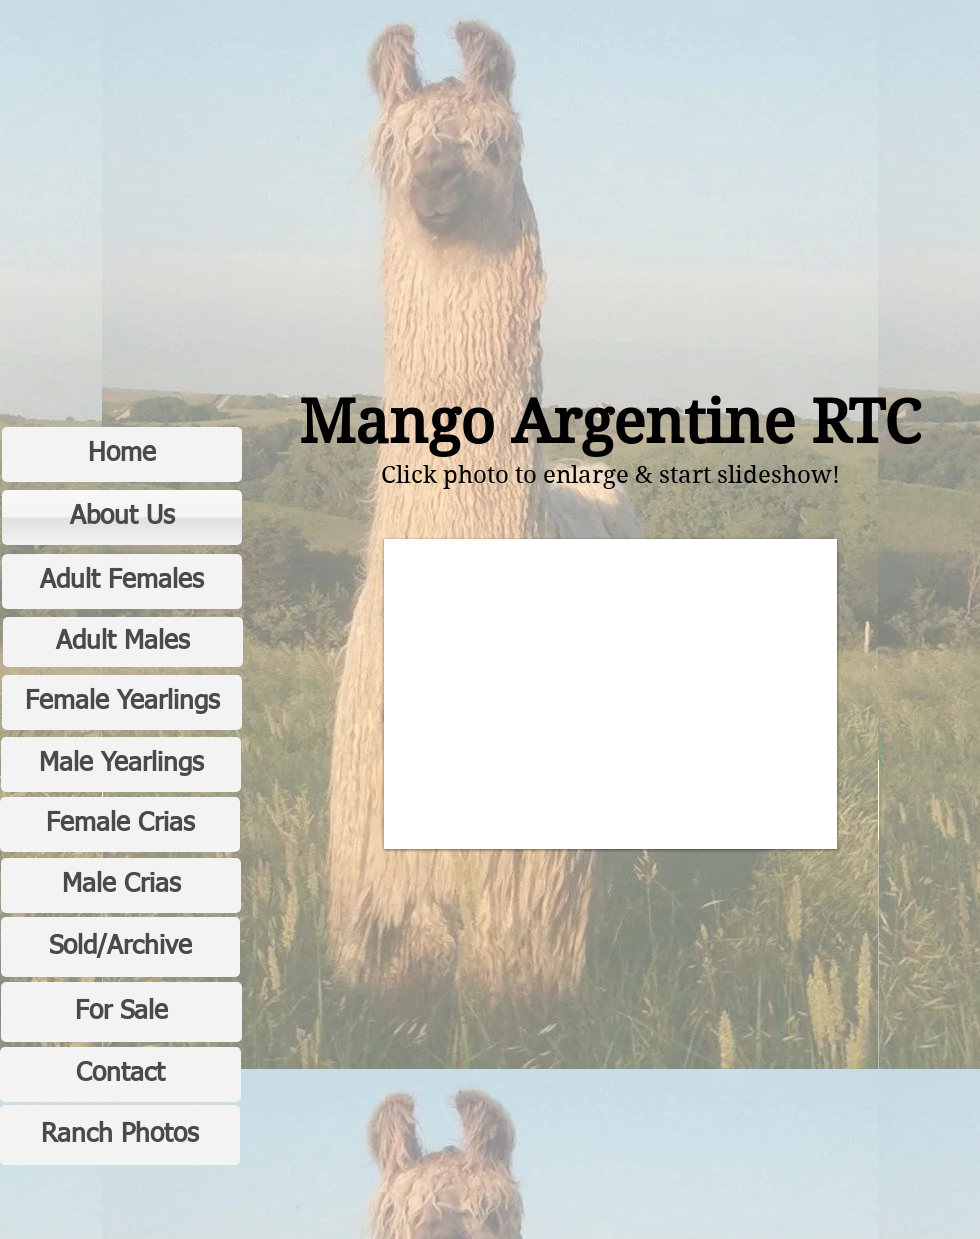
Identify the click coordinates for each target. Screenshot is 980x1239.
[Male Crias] (121, 885)
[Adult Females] (122, 581)
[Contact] (120, 1074)
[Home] (122, 454)
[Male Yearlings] (121, 764)
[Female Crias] (120, 824)
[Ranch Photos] (120, 1135)
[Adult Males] (123, 642)
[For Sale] (121, 1012)
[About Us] (122, 517)
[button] (610, 694)
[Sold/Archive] (120, 947)
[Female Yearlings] (122, 702)
